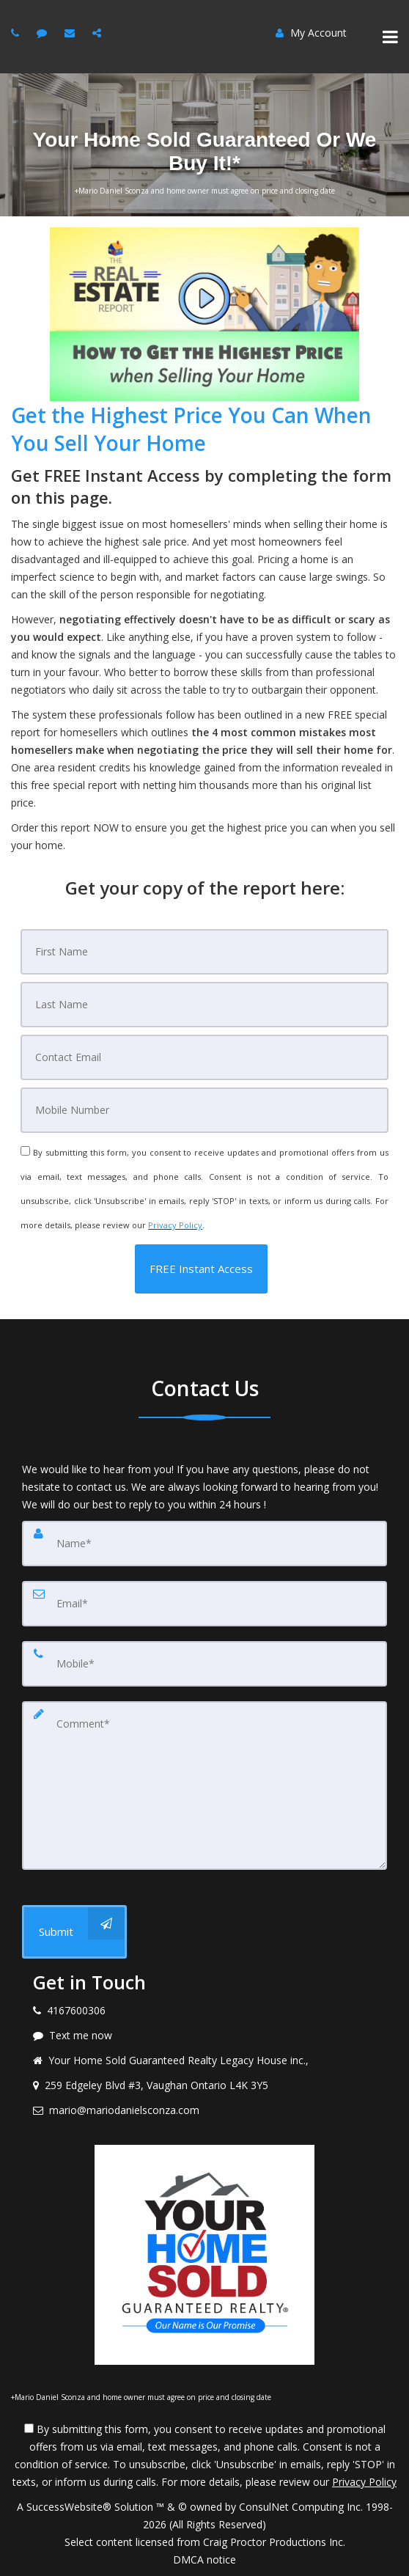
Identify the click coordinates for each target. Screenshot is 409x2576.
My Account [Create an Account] (311, 33)
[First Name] (204, 952)
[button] (201, 1268)
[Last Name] (204, 1004)
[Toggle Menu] (390, 37)
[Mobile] (204, 1110)
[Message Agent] (44, 33)
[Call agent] (17, 33)
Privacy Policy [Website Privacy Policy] (175, 1224)
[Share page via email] (98, 33)
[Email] (204, 1057)
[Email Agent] (71, 33)
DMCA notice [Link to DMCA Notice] (204, 2559)
